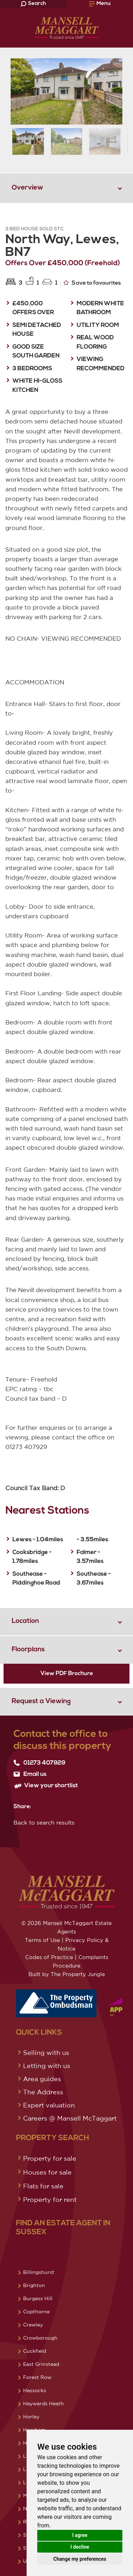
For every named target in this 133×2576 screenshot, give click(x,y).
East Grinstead (41, 2364)
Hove (29, 2443)
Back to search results (43, 1822)
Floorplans (28, 1649)
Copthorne (36, 2311)
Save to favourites (92, 282)
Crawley (33, 2325)
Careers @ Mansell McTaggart (70, 2118)
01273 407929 (39, 1763)
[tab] (66, 188)
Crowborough (40, 2338)
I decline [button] (79, 2547)
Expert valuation (49, 2105)
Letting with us (46, 2065)
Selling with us (46, 2052)
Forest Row (37, 2377)
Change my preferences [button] (79, 2559)
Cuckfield (34, 2351)
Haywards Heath (43, 2403)
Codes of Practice (49, 1957)
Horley (31, 2416)
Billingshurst (38, 2272)
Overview (27, 188)
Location (25, 1621)
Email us (29, 1774)
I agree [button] (79, 2535)
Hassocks (34, 2390)
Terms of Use (42, 1940)
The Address (43, 2091)
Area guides (42, 2078)
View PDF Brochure (66, 1674)
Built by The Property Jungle (66, 1974)
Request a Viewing (41, 1701)
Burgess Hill (37, 2298)
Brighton (34, 2285)
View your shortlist (45, 1786)
